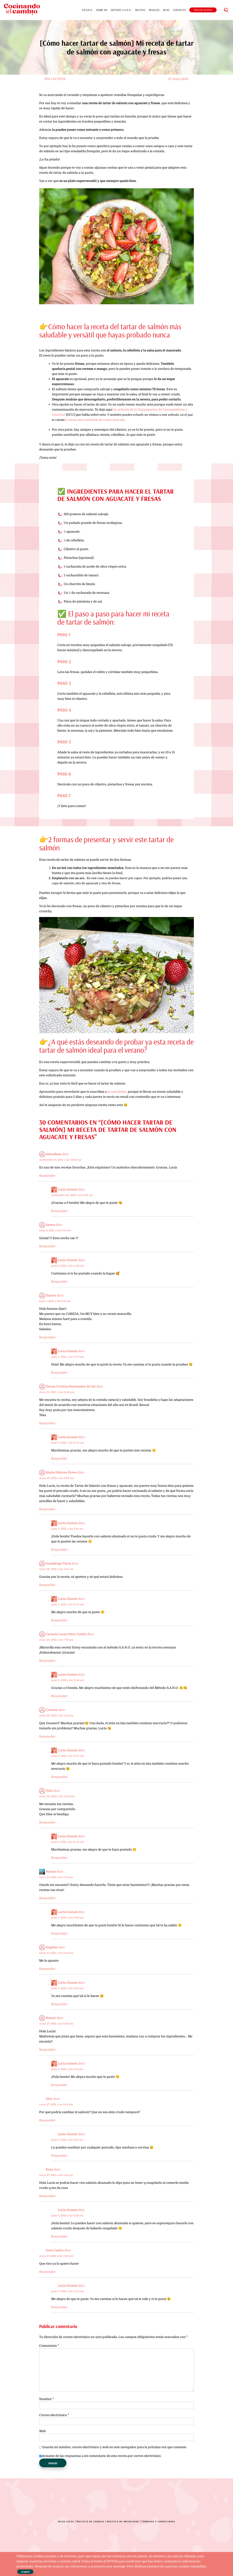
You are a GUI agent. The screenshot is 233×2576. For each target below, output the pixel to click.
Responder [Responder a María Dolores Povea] (47, 1509)
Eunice (51, 1295)
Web (42, 2431)
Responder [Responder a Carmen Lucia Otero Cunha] (47, 1660)
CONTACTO (179, 10)
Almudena (53, 1154)
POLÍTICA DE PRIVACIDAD (123, 2521)
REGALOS (154, 10)
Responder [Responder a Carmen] (47, 1736)
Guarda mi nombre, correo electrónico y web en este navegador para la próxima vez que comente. (114, 2447)
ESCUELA (87, 10)
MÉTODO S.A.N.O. (121, 10)
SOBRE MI (101, 10)
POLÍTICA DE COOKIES (90, 2521)
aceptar (25, 2571)
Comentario (49, 2345)
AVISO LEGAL (66, 2521)
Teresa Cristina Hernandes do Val (71, 1386)
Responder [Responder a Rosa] (47, 2196)
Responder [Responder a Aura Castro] (47, 2272)
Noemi (51, 2018)
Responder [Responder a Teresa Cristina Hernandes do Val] (47, 1423)
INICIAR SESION (203, 10)
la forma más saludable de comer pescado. (95, 420)
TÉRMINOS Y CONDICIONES (158, 2521)
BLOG (166, 10)
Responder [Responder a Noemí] (47, 1898)
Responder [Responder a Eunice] (47, 1337)
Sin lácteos (55, 79)
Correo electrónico (54, 2415)
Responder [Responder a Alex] (47, 2120)
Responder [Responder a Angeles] (47, 1969)
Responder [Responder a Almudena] (47, 1175)
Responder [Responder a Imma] (47, 1246)
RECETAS (140, 10)
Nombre (46, 2399)
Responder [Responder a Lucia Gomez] (59, 1211)
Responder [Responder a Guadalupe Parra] (47, 1585)
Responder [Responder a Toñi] (47, 1822)
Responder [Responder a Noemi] (47, 2049)
